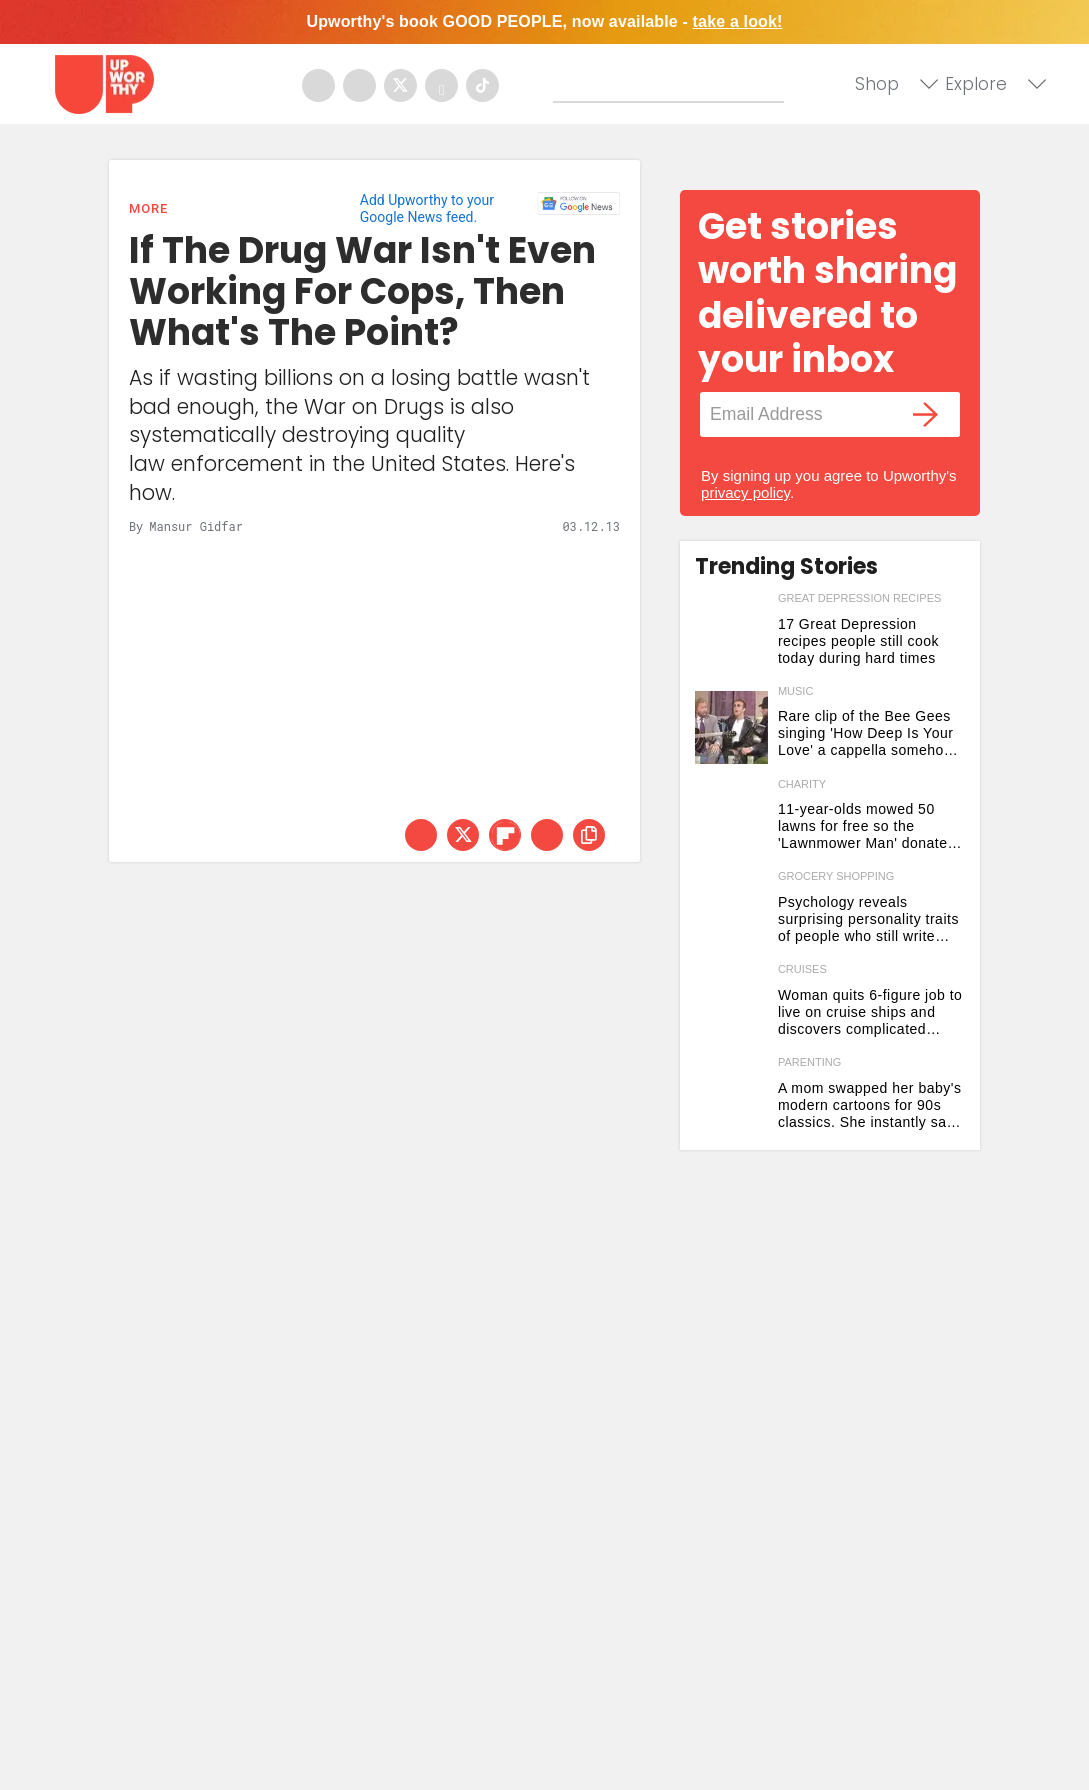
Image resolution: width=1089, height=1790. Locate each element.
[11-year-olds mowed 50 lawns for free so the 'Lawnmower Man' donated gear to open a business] (731, 820)
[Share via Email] (547, 835)
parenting (809, 1062)
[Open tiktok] (482, 85)
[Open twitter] (400, 85)
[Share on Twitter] (463, 835)
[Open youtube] (441, 85)
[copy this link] (589, 835)
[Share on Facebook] (421, 835)
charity (802, 784)
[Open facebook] (318, 85)
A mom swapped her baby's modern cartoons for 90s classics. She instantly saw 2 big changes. (870, 1105)
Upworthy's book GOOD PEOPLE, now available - (544, 21)
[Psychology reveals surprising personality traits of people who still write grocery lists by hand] (731, 912)
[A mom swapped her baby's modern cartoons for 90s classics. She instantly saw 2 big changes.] (731, 1098)
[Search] (673, 83)
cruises (802, 969)
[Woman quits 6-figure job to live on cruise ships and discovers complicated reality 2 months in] (731, 1005)
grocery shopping (836, 876)
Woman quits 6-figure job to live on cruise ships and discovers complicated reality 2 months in (870, 1012)
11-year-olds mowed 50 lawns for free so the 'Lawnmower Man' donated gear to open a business (867, 826)
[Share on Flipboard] (505, 835)
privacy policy (745, 492)
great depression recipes (859, 598)
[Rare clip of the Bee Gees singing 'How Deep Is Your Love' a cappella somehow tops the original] (731, 727)
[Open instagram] (359, 85)
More (148, 208)
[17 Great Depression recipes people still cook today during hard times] (731, 634)
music (795, 691)
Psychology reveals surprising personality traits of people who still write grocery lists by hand (868, 919)
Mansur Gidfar (196, 526)
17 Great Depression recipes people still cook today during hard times (858, 641)
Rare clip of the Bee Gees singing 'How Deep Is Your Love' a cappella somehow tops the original (866, 733)
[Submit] (569, 87)
